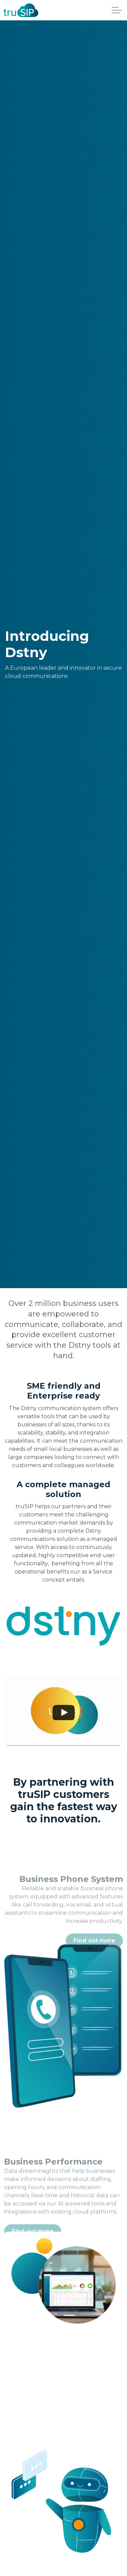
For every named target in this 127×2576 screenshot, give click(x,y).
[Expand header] (117, 10)
